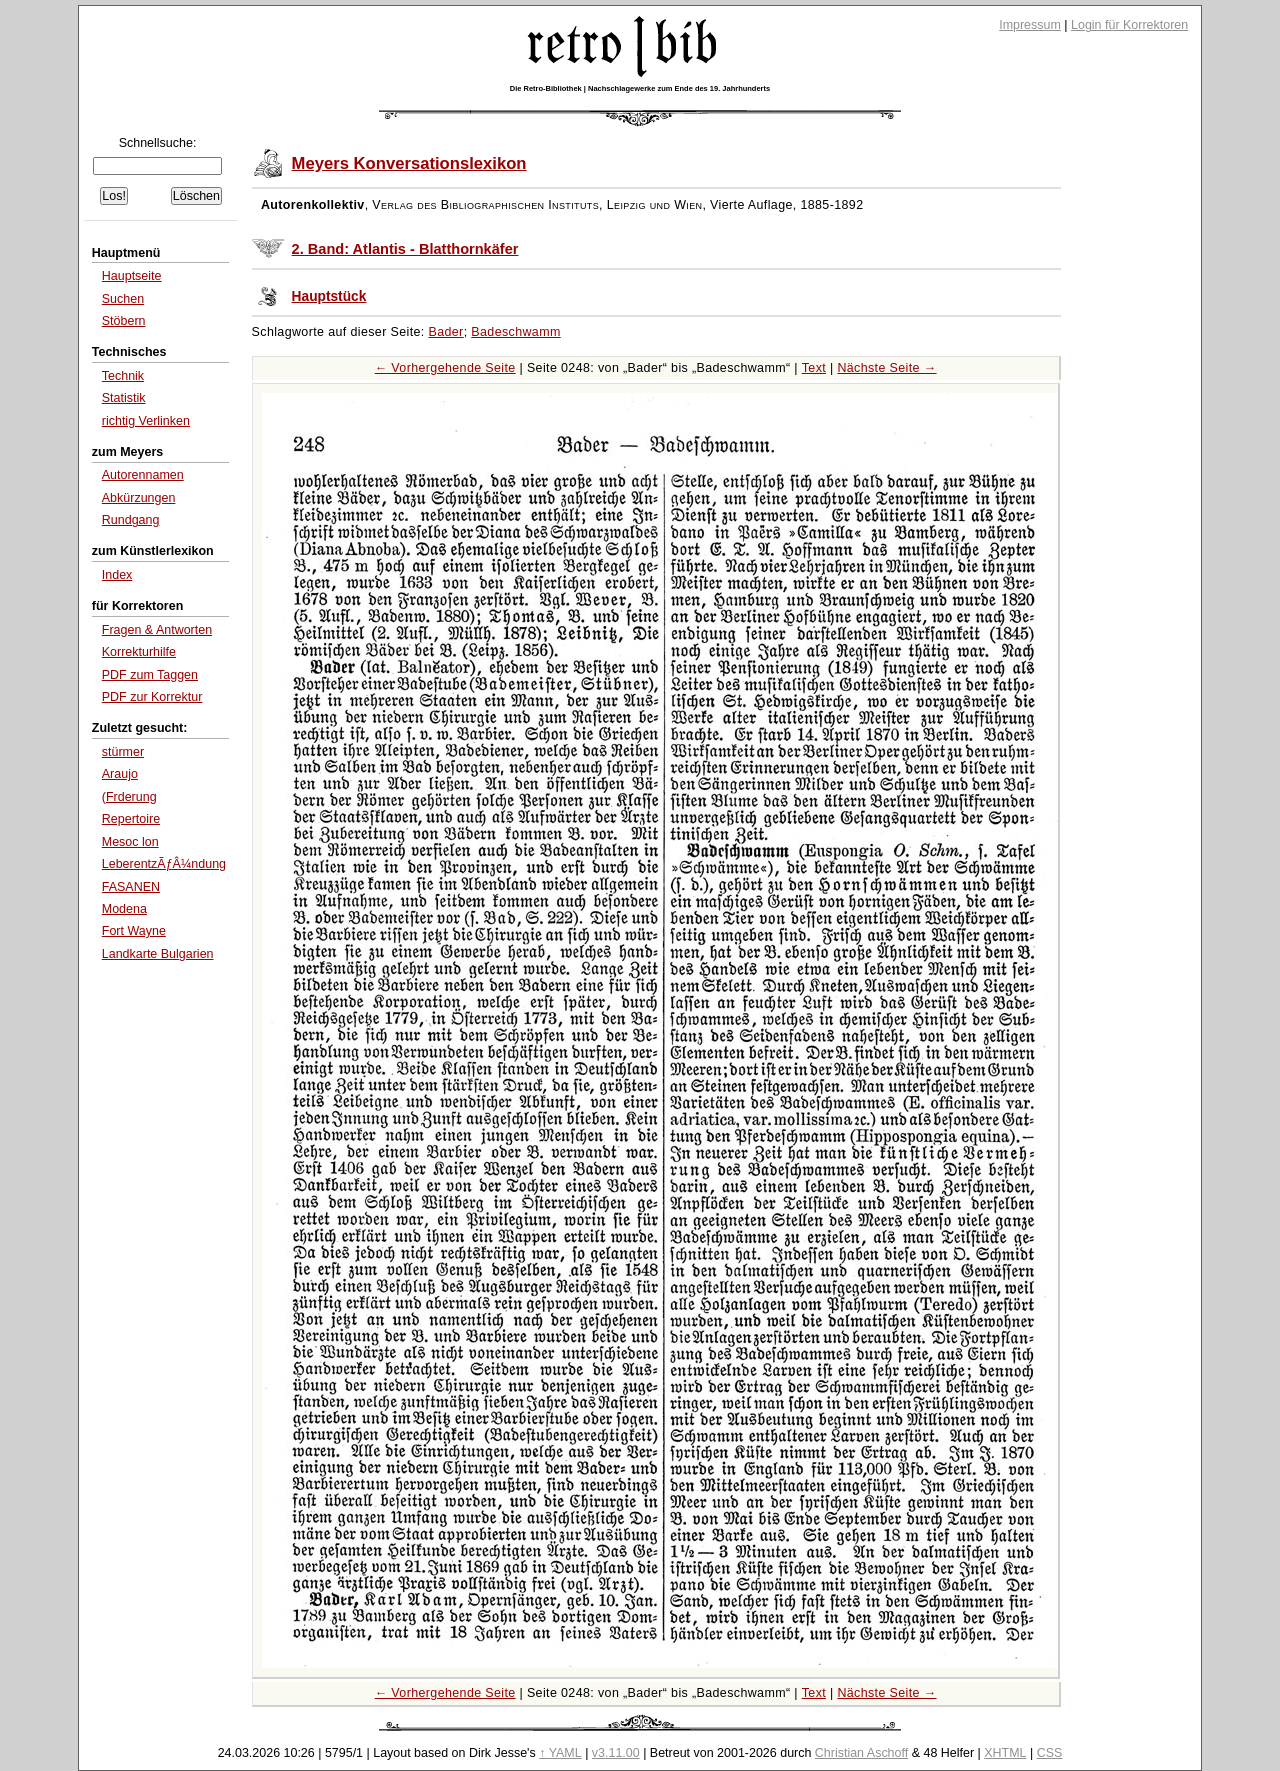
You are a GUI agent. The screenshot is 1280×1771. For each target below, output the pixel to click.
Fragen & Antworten (157, 630)
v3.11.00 (616, 1753)
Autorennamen (143, 475)
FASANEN (131, 887)
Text (814, 368)
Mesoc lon (130, 842)
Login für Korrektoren (1129, 25)
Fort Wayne (134, 931)
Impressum (1030, 25)
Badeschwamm (515, 332)
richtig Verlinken (146, 421)
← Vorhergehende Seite (445, 368)
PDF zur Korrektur (152, 697)
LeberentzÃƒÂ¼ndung (164, 864)
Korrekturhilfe (139, 652)
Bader (446, 332)
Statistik (124, 398)
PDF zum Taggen (150, 675)
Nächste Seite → (886, 368)
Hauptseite (132, 276)
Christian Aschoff (861, 1753)
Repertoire (131, 819)
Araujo (120, 774)
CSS (1050, 1753)
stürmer (123, 752)
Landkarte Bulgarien (158, 954)
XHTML (1005, 1753)
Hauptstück (329, 296)
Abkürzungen (139, 498)
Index (117, 575)
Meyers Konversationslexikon (409, 163)
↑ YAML (560, 1753)
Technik (123, 376)
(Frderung (129, 797)
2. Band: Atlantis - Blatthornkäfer (405, 249)
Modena (124, 909)
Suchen (123, 299)
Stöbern (124, 321)
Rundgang (131, 520)
